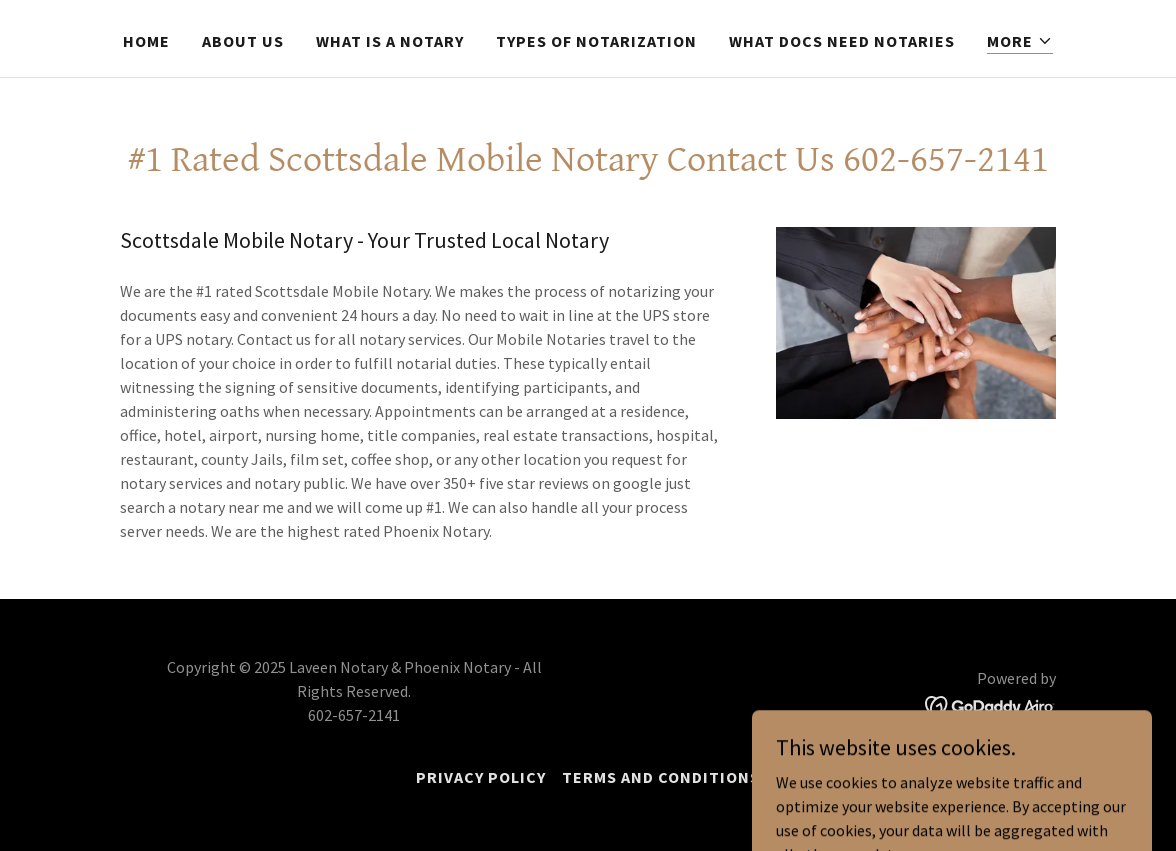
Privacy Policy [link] (481, 777)
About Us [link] (243, 41)
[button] (1020, 41)
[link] (990, 704)
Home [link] (146, 41)
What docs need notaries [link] (842, 41)
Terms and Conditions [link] (661, 777)
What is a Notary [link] (390, 41)
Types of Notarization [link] (596, 41)
